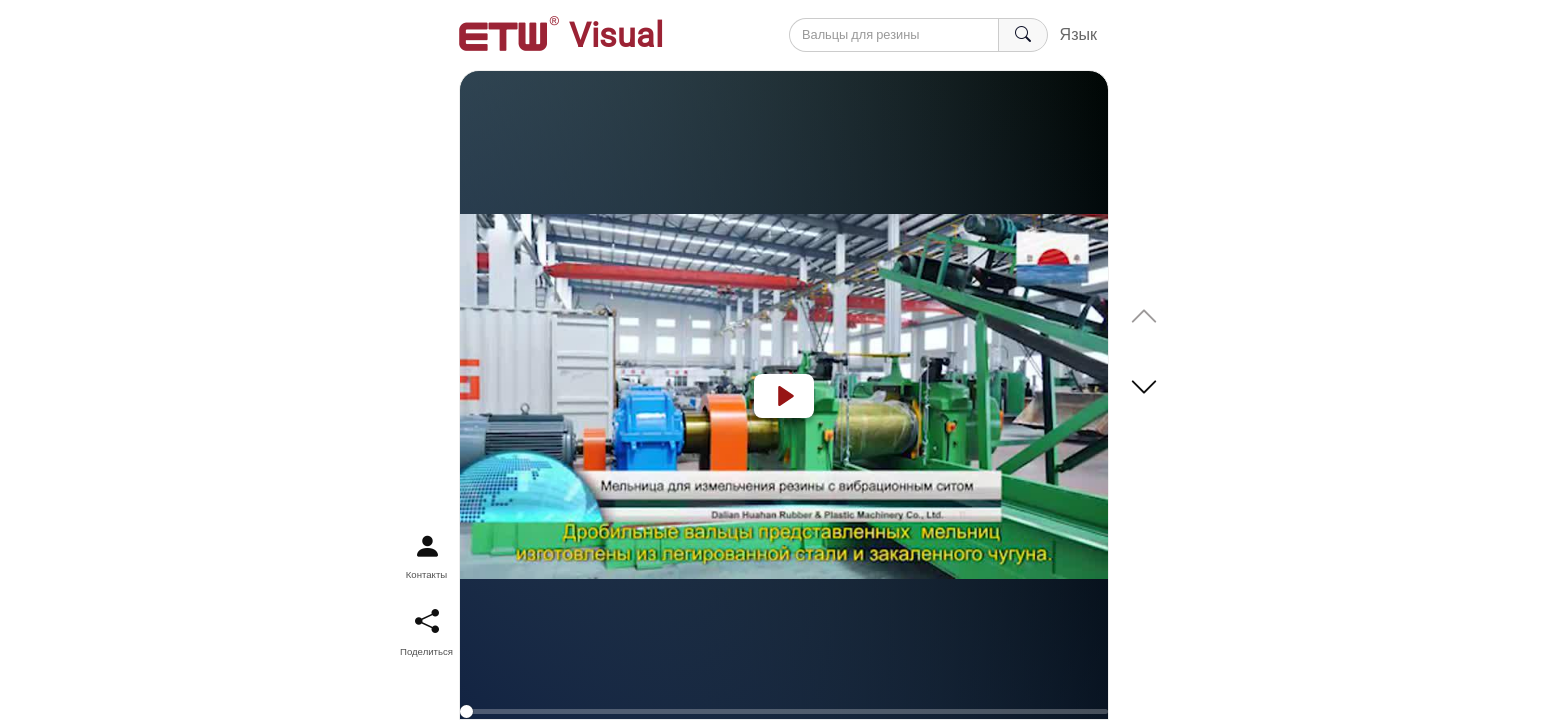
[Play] (784, 396)
